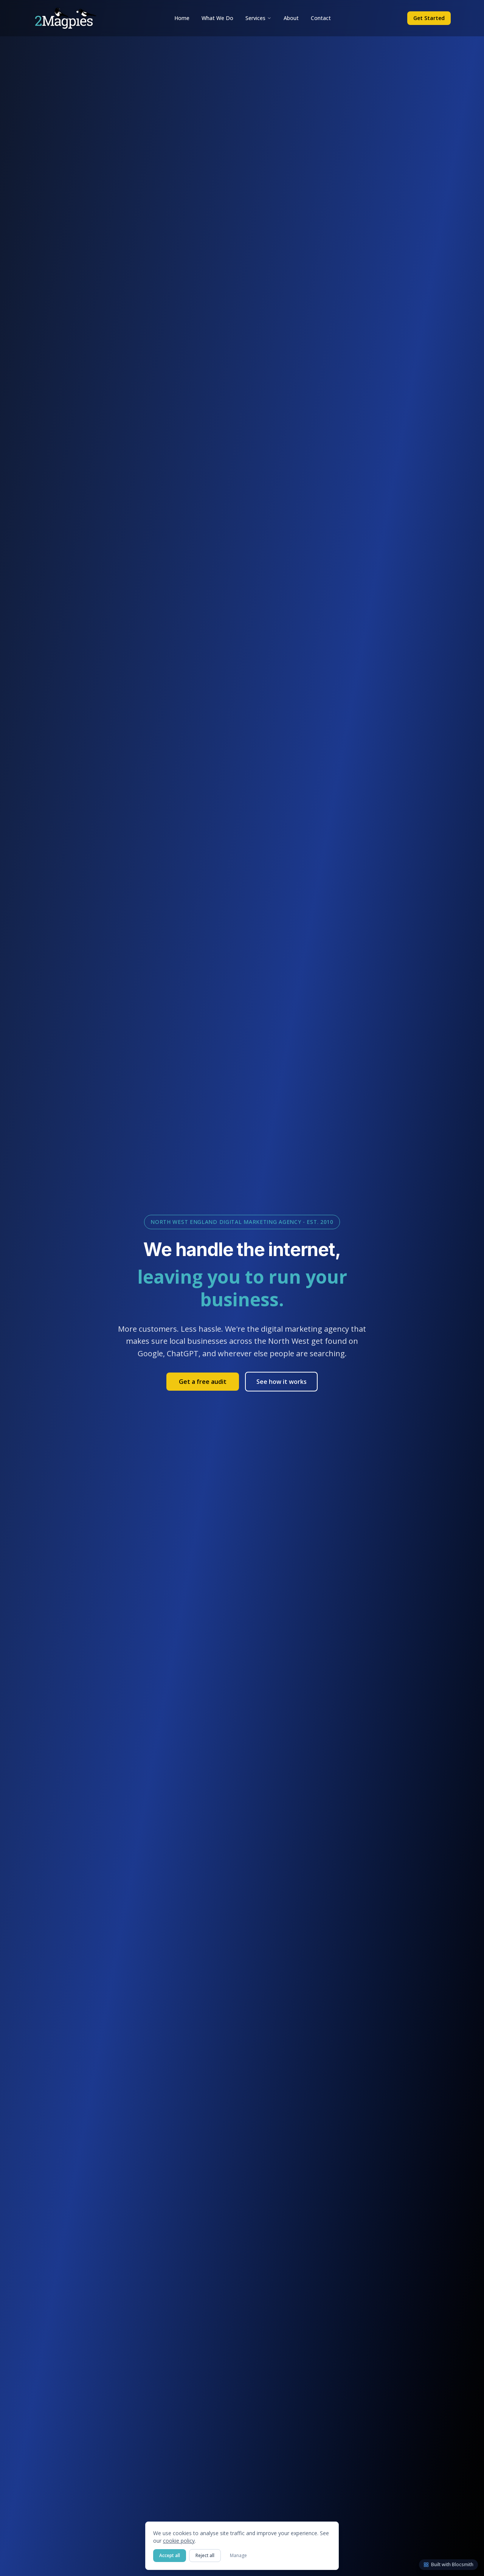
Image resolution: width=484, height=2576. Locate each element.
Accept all (169, 2555)
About (291, 18)
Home (181, 18)
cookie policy (179, 2540)
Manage (238, 2555)
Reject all (204, 2555)
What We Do (217, 18)
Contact (321, 18)
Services (258, 18)
